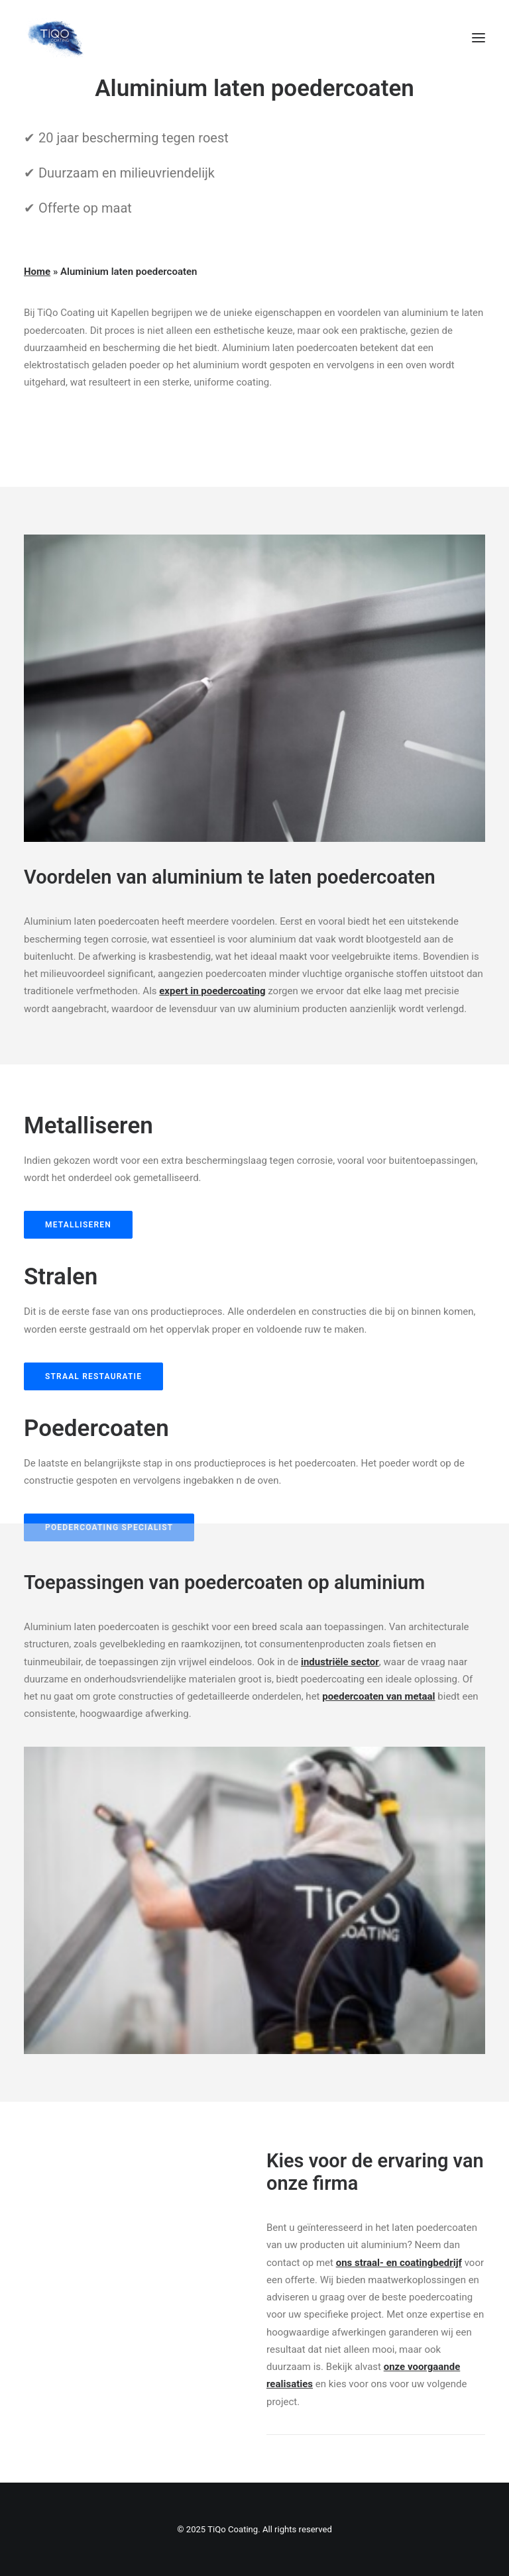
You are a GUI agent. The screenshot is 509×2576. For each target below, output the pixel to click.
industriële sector (340, 1662)
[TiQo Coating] (55, 38)
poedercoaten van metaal (378, 1696)
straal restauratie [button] (93, 1376)
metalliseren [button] (78, 1224)
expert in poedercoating (212, 991)
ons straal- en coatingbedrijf (399, 2263)
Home (37, 272)
